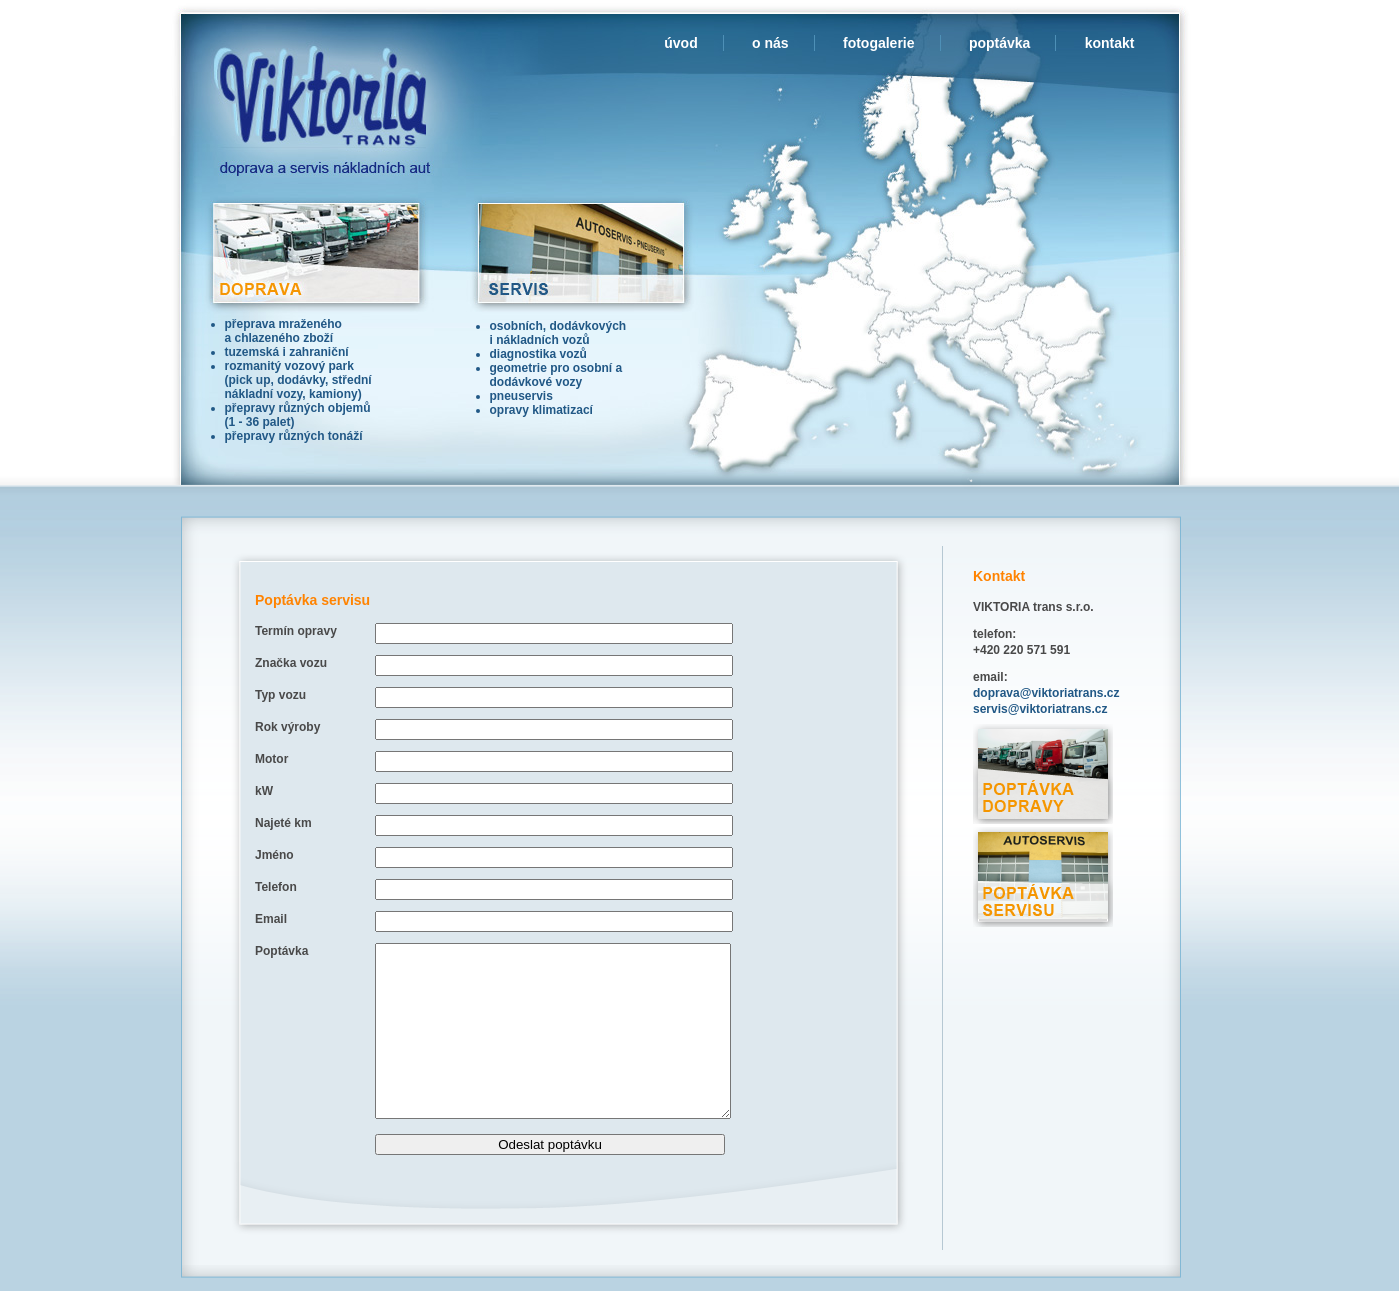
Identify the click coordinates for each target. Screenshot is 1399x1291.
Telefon (276, 887)
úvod (680, 43)
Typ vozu (280, 695)
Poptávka (281, 951)
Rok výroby (287, 727)
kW (264, 791)
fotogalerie (879, 43)
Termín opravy (296, 631)
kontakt (1110, 43)
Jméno (274, 855)
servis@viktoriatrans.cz (1040, 709)
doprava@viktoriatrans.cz (1046, 693)
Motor (271, 759)
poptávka (999, 43)
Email (271, 919)
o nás (770, 43)
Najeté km (283, 823)
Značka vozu (291, 663)
